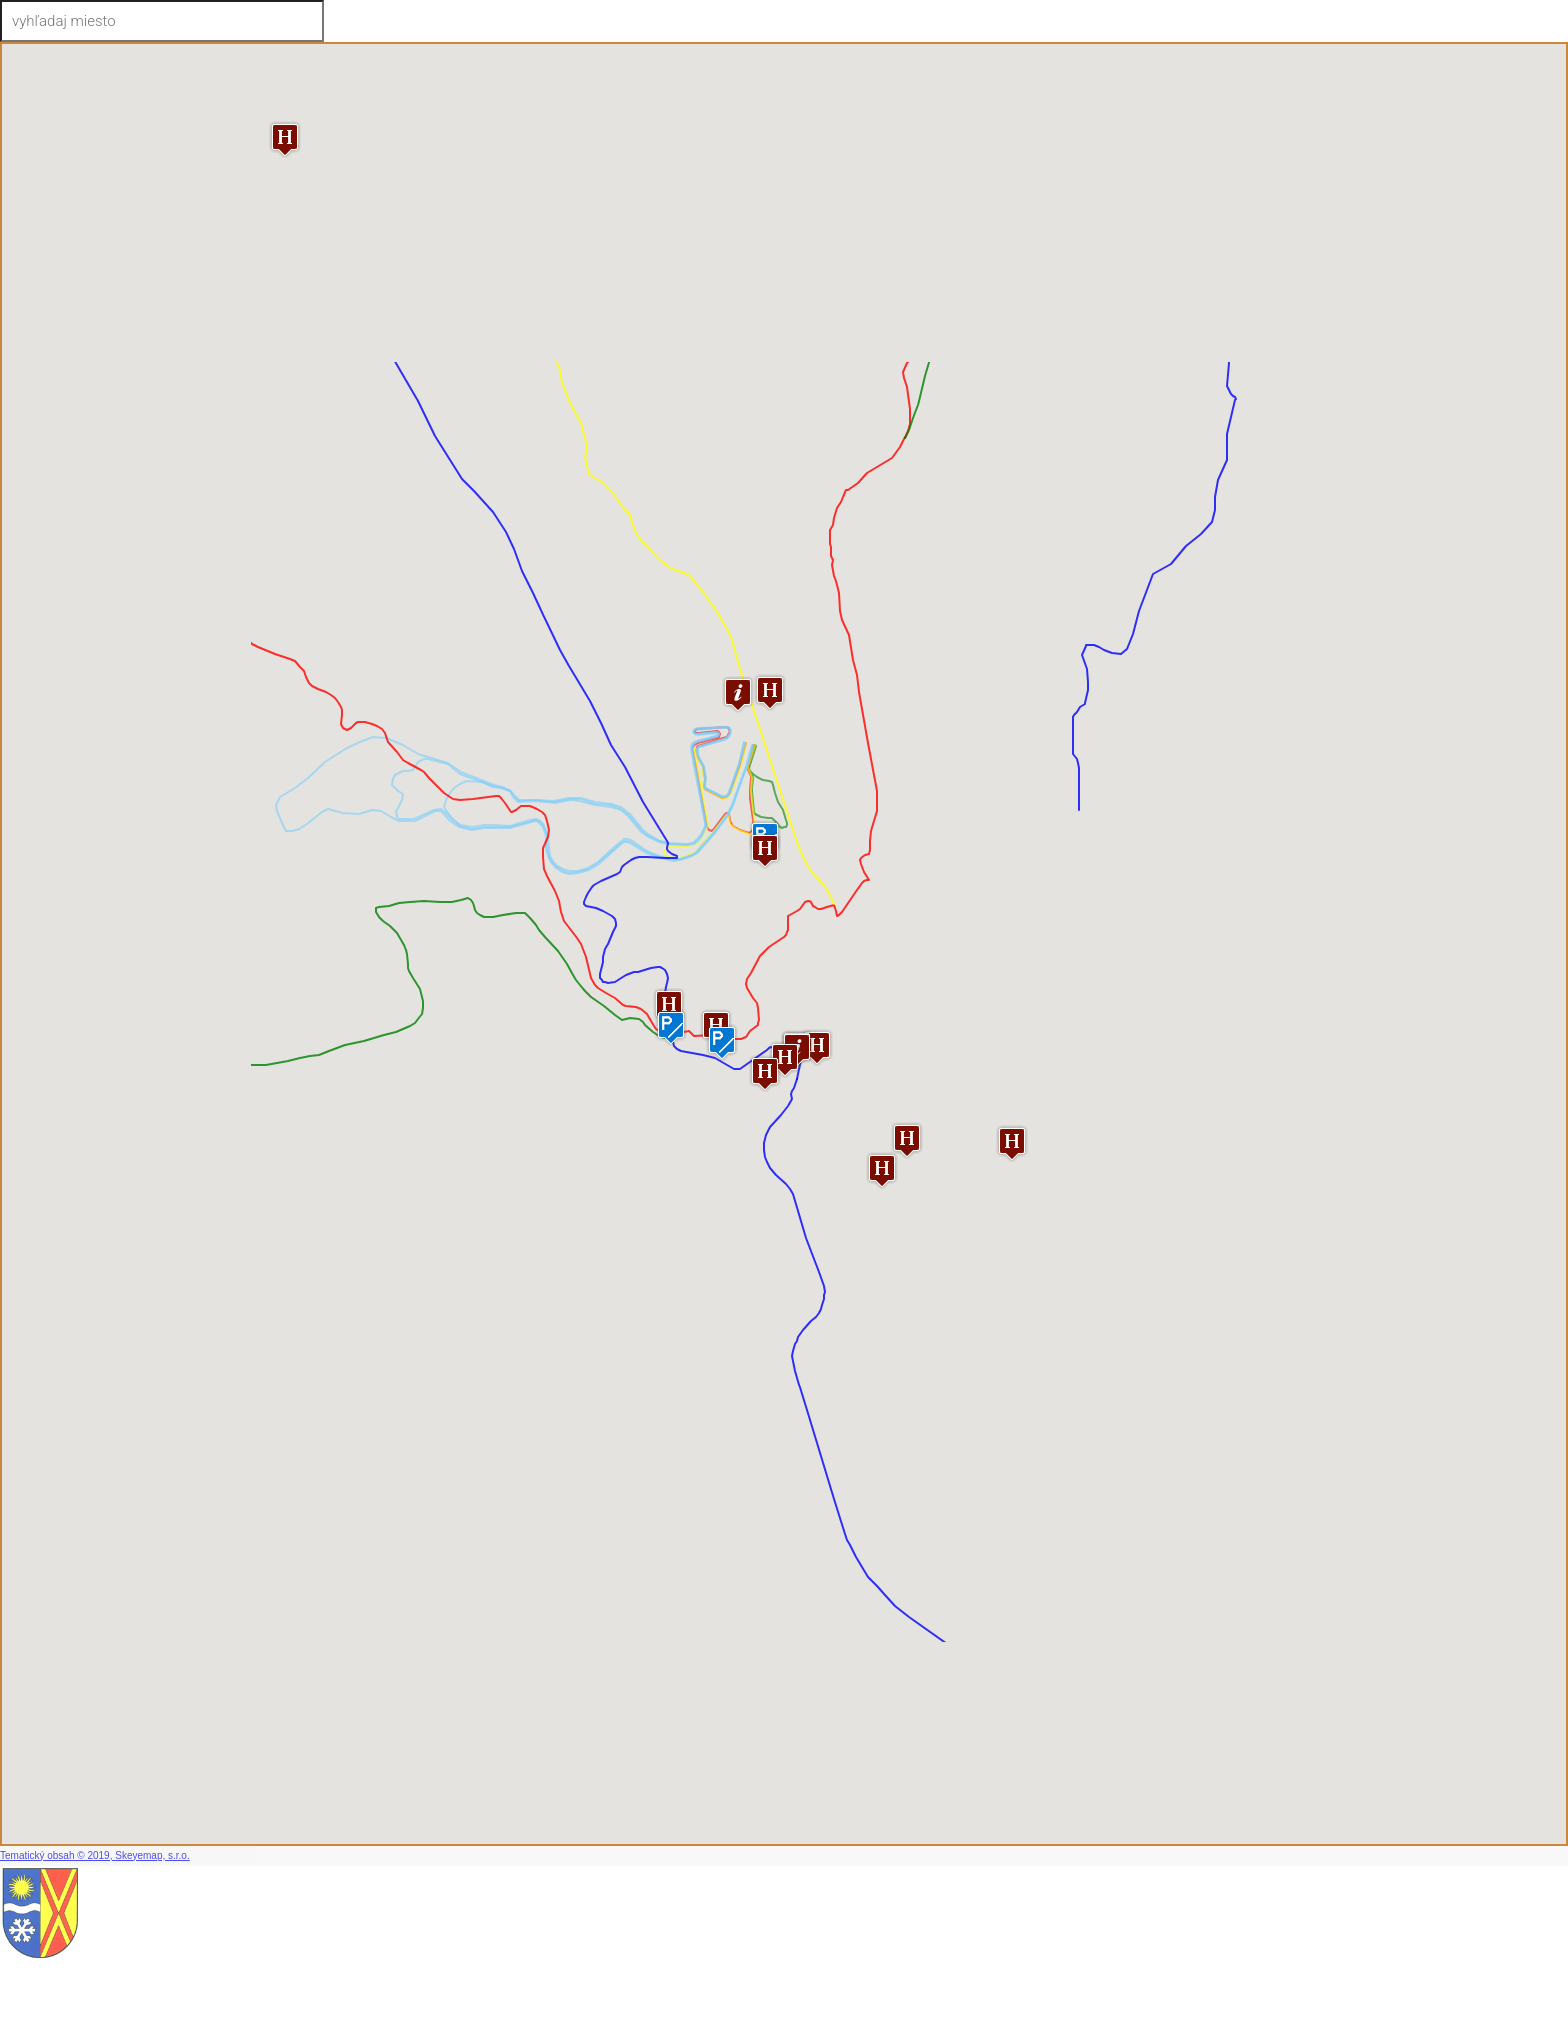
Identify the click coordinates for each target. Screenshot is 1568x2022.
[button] (1012, 1143)
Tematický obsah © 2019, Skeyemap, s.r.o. (95, 1855)
